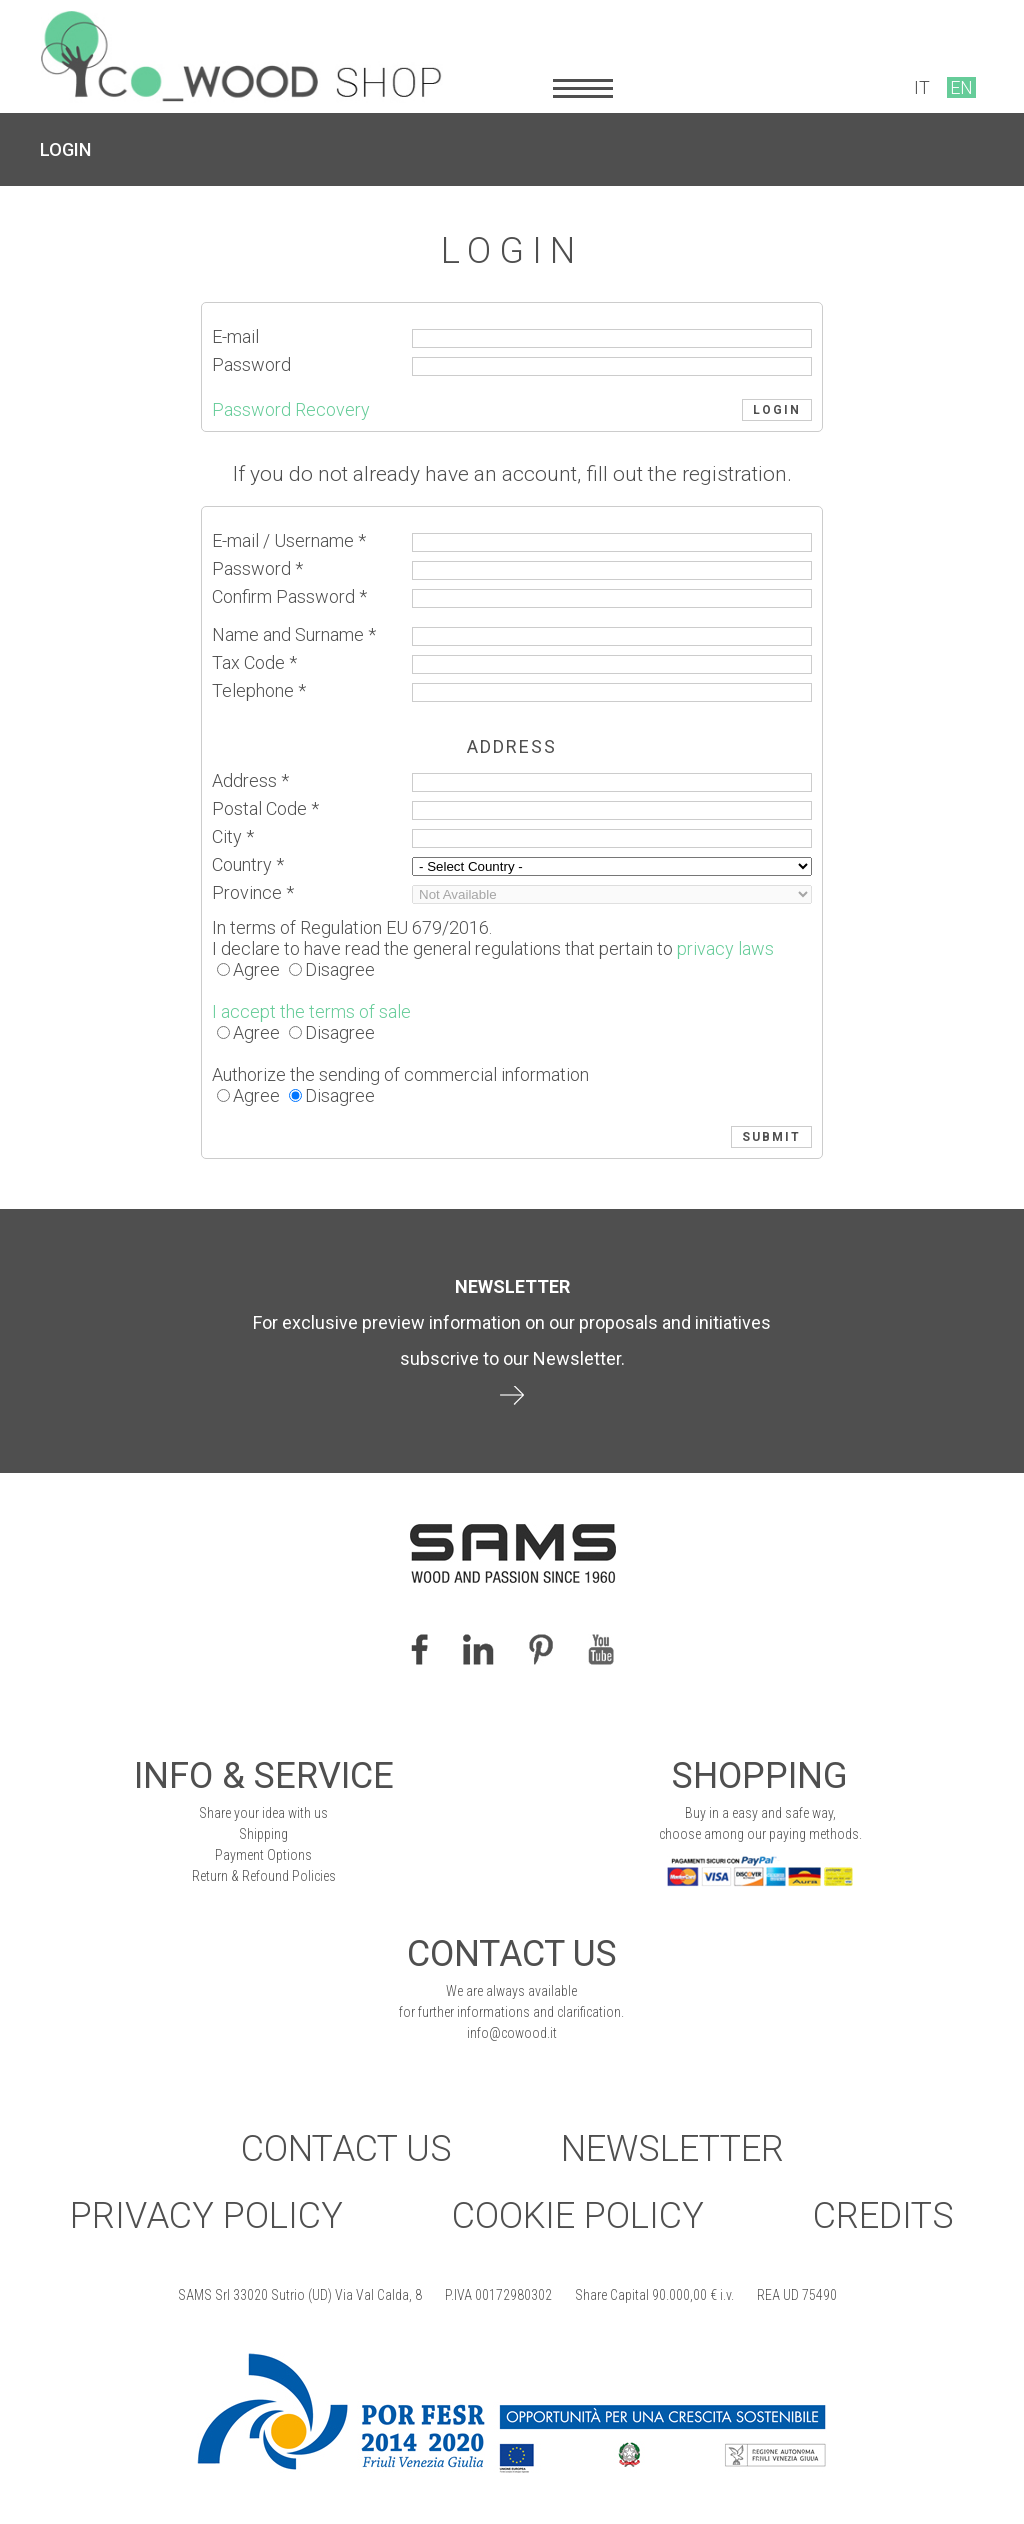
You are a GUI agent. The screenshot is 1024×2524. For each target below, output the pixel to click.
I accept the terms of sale (311, 1011)
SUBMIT (771, 1137)
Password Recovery (291, 409)
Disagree (340, 969)
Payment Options (263, 1855)
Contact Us (346, 2149)
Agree (256, 969)
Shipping (263, 1834)
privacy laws (725, 948)
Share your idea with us (263, 1813)
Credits (883, 2216)
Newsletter (672, 2149)
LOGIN (65, 149)
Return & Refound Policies (264, 1876)
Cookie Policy (578, 2216)
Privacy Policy (206, 2216)
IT (922, 87)
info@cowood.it (512, 2033)
